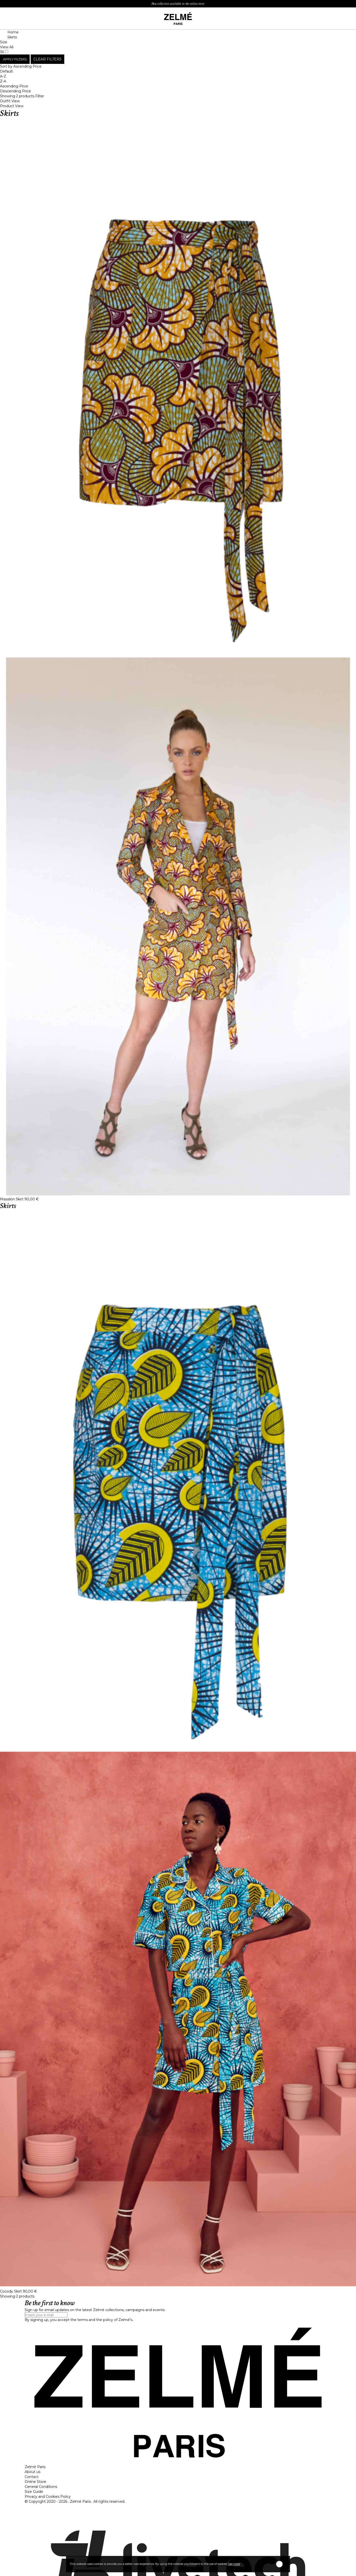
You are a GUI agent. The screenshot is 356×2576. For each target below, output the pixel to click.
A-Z (3, 76)
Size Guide (34, 2491)
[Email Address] (46, 2314)
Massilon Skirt (11, 1199)
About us (32, 2472)
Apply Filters (15, 59)
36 (4, 52)
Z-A (3, 81)
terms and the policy (95, 2320)
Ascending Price (14, 86)
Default (6, 71)
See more (234, 2564)
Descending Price (15, 91)
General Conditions (41, 2486)
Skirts (12, 37)
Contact (32, 2477)
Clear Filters (47, 59)
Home (13, 32)
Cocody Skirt (11, 2291)
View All (6, 47)
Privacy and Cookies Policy (48, 2496)
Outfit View (10, 101)
